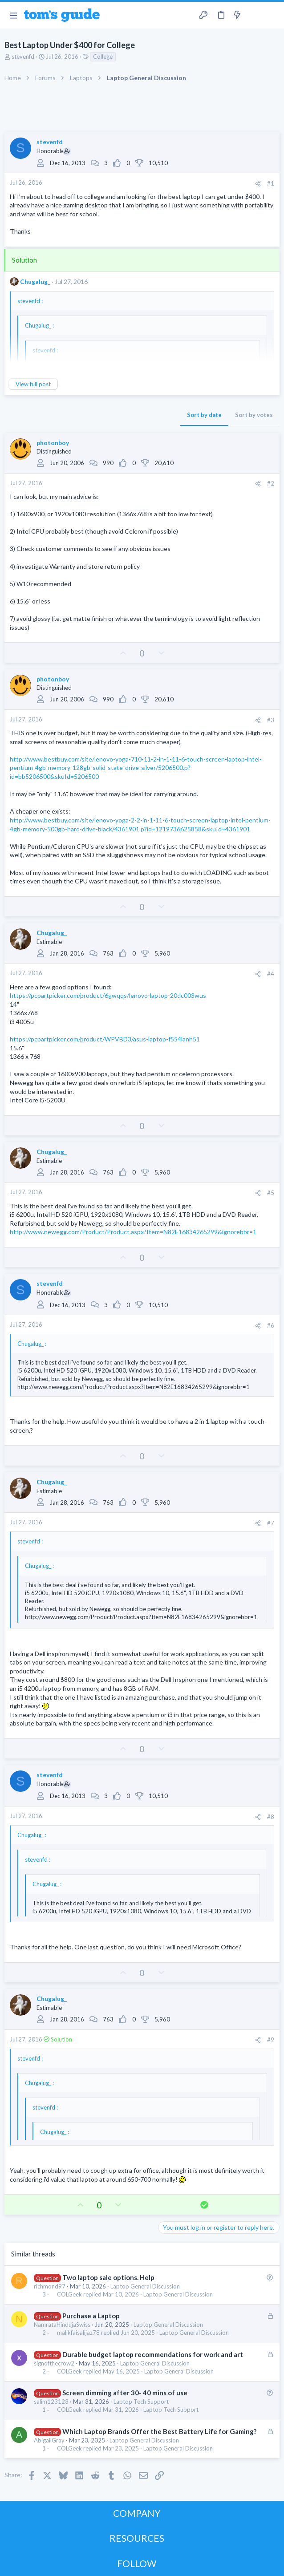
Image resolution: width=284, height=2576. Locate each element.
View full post (33, 384)
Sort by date (204, 414)
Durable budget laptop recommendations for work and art (152, 2354)
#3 (270, 720)
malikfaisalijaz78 (78, 2333)
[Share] (258, 183)
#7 (270, 1523)
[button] (13, 15)
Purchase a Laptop (91, 2316)
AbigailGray (49, 2440)
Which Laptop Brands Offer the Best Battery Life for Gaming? (159, 2431)
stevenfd (23, 56)
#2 (270, 483)
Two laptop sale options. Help (108, 2277)
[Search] (272, 15)
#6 (270, 1325)
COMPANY (137, 2513)
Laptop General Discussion (145, 2286)
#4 (270, 973)
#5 (270, 1192)
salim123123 (51, 2401)
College (103, 56)
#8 (270, 1816)
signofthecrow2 (54, 2363)
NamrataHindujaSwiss (62, 2324)
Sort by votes (254, 414)
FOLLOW (136, 2563)
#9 (270, 2039)
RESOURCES (137, 2538)
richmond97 (49, 2286)
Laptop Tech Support (141, 2401)
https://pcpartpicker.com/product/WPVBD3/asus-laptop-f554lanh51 (105, 1039)
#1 (270, 183)
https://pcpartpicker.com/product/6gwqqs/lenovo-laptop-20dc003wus (108, 995)
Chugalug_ (35, 281)
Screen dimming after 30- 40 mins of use (124, 2393)
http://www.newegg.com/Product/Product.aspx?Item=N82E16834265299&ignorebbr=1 (133, 1231)
